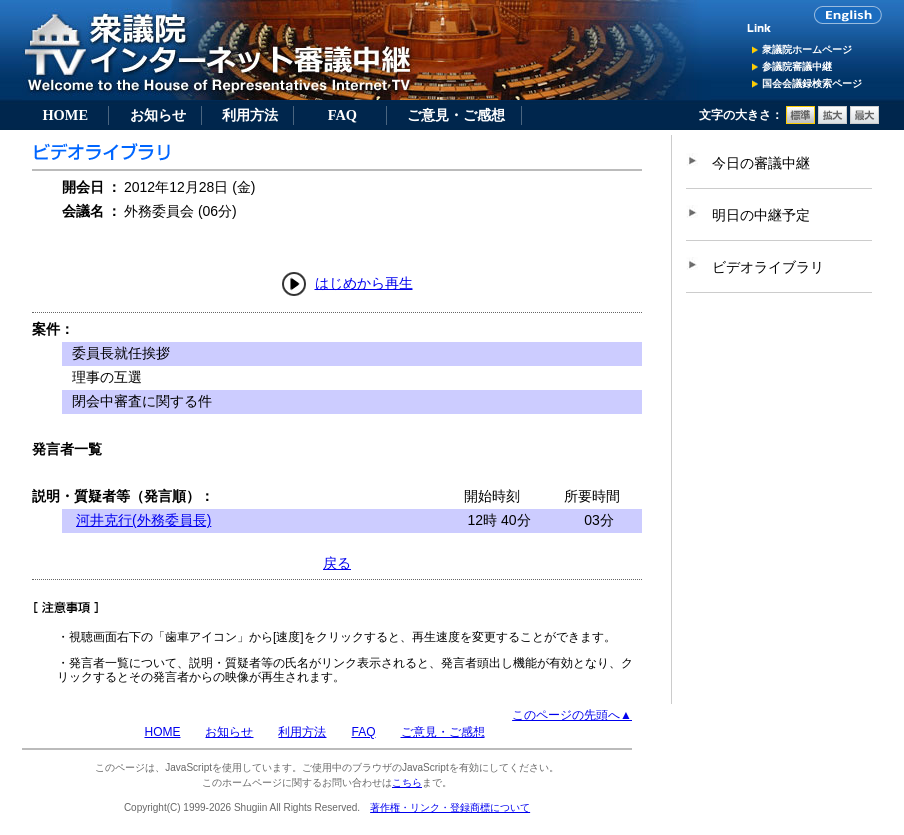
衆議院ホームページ (807, 49)
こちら (407, 782)
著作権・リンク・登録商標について (450, 807)
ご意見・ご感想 (456, 115)
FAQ (342, 115)
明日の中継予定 (761, 215)
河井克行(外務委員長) (143, 520)
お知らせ (158, 115)
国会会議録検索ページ (812, 83)
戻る (337, 563)
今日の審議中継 (761, 163)
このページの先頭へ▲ (572, 715)
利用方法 (250, 115)
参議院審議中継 (797, 66)
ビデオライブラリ (768, 267)
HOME (65, 115)
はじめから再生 (364, 283)
